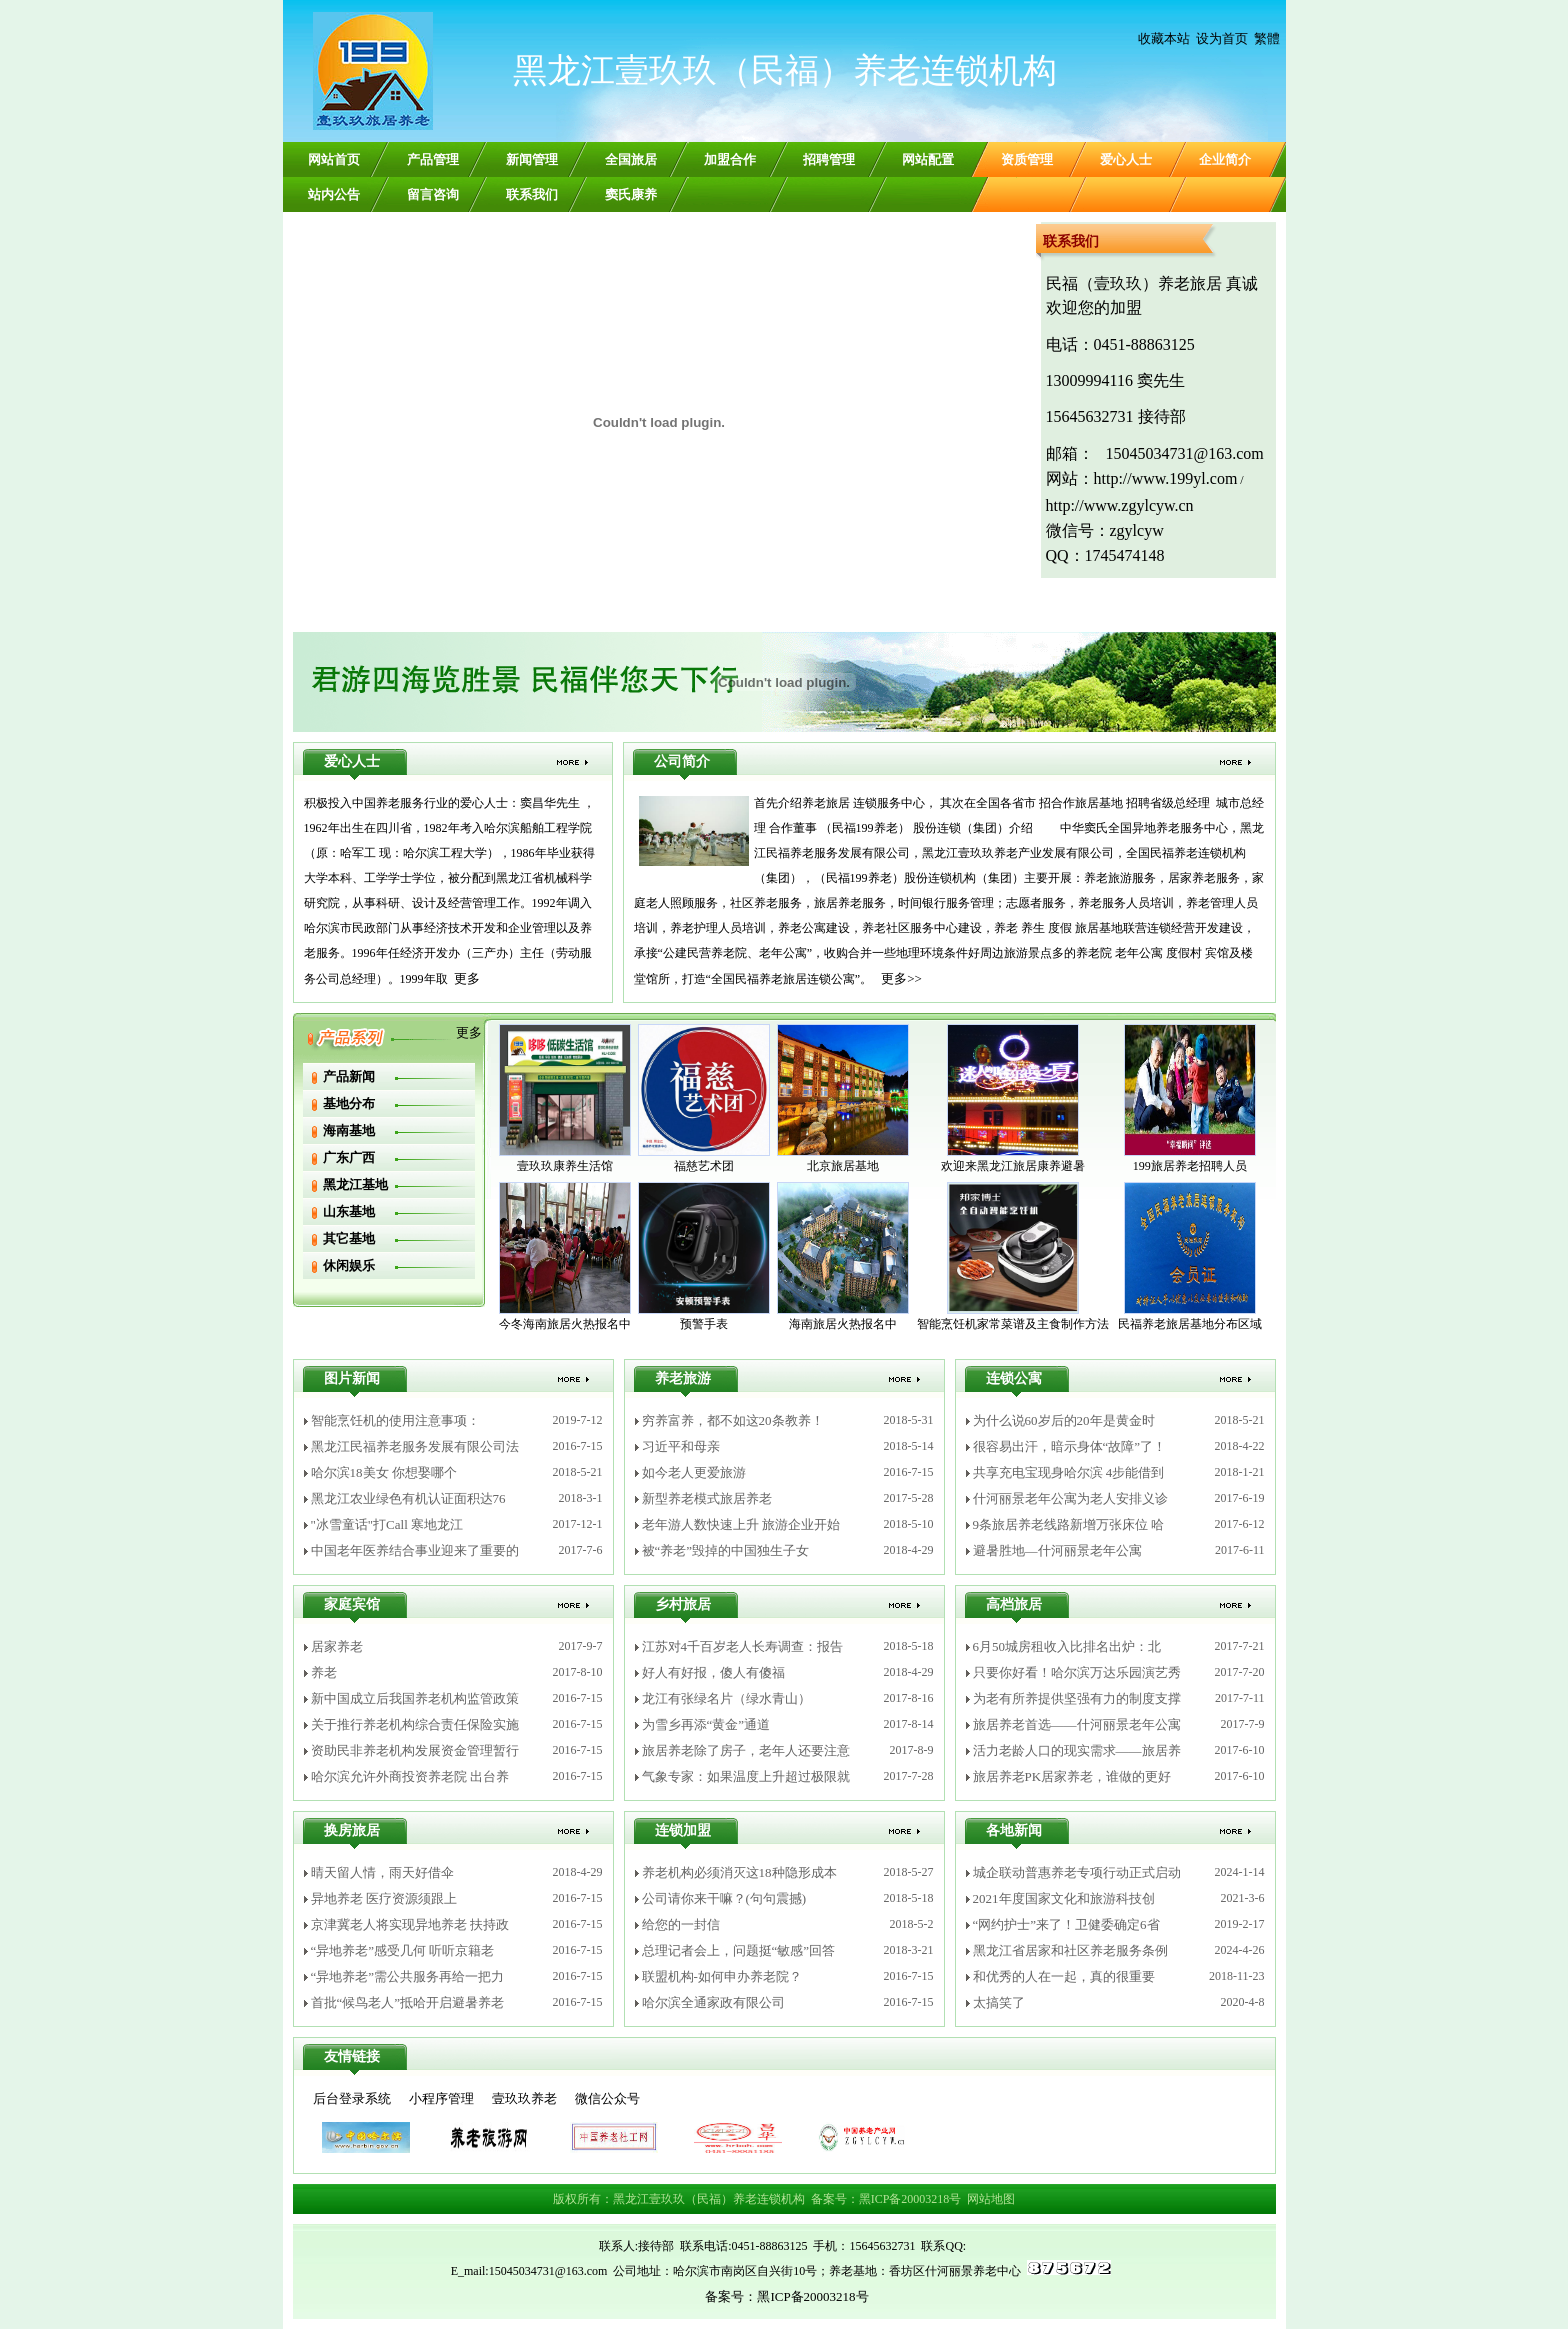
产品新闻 (349, 1076)
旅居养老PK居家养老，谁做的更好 (1072, 1776)
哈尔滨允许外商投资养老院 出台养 (410, 1776)
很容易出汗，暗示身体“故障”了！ (1070, 1446)
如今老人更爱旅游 (694, 1472)
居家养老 (337, 1646)
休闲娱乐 (349, 1265)
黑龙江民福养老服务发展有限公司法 (415, 1446)
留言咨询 (433, 194)
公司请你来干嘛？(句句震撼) (724, 1898)
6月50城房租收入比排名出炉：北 (1067, 1646)
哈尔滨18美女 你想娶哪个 (384, 1472)
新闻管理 (532, 159)
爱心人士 (1126, 159)
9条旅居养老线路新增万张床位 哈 (1069, 1524)
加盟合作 (730, 159)
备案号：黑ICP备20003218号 (886, 2199)
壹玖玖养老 (524, 2098)
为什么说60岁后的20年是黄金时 (1064, 1420)
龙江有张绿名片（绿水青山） (726, 1698)
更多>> (901, 978)
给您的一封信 (681, 1924)
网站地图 (991, 2199)
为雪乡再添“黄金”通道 (706, 1724)
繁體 (1267, 38)
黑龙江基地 (355, 1184)
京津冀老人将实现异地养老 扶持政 (410, 1924)
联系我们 (532, 194)
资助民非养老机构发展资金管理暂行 (415, 1750)
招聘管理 (829, 159)
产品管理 (433, 159)
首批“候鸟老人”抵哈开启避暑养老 (408, 2002)
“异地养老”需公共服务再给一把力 (408, 1976)
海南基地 (349, 1130)
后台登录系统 (352, 2098)
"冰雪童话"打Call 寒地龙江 (387, 1524)
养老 (324, 1672)
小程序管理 (441, 2098)
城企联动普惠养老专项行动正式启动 (1077, 1872)
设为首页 (1222, 38)
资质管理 (1027, 159)
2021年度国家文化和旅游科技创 (1064, 1898)
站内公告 (334, 194)
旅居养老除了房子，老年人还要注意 (746, 1750)
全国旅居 (631, 159)
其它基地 (349, 1238)
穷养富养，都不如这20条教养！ (733, 1420)
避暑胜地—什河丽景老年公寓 (1057, 1550)
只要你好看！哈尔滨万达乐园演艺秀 (1077, 1672)
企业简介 (1225, 159)
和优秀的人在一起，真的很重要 (1064, 1976)
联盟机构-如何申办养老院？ (722, 1976)
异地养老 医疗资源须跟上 (384, 1898)
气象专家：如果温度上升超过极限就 (746, 1776)
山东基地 (349, 1211)
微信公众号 (607, 2098)
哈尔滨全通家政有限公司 (713, 2002)
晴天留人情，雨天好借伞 (382, 1872)
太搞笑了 (999, 2002)
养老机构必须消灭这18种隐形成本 (739, 1872)
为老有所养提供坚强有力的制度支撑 (1077, 1698)
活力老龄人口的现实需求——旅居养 (1077, 1750)
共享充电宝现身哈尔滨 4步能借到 (1069, 1472)
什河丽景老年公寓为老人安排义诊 (1070, 1498)
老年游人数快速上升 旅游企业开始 (741, 1524)
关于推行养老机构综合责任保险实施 (415, 1724)
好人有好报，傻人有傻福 (713, 1672)
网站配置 (928, 159)
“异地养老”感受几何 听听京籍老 (403, 1950)
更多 (467, 978)
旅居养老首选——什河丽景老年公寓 (1077, 1724)
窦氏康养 (631, 194)
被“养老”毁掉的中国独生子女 (726, 1550)
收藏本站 (1164, 38)
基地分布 (349, 1103)
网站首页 (334, 159)
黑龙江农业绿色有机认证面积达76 (408, 1498)
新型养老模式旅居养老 (707, 1498)
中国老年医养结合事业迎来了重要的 (415, 1550)
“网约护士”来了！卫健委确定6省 (1066, 1924)
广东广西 (349, 1157)
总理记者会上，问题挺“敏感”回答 (739, 1950)
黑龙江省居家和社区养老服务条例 (1070, 1950)
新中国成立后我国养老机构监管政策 (415, 1698)
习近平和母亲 (681, 1446)
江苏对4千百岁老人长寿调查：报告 (743, 1646)
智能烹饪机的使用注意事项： (395, 1420)
